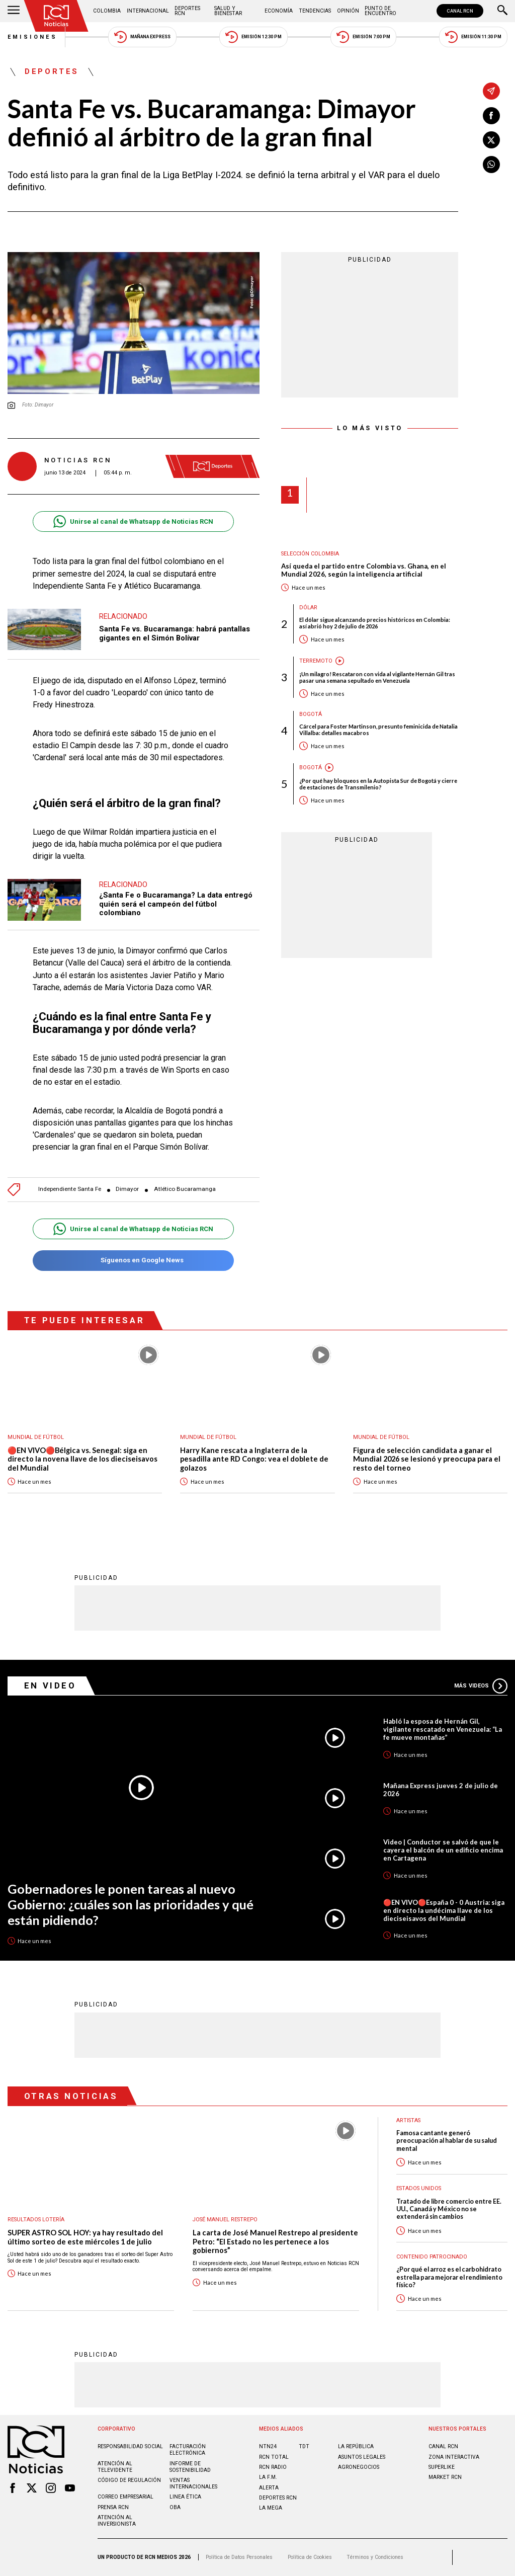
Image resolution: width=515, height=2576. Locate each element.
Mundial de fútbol (36, 1437)
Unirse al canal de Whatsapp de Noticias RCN (133, 521)
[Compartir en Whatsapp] (491, 164)
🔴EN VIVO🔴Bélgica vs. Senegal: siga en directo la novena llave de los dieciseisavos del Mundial (82, 1459)
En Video (50, 1685)
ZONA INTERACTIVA (453, 2457)
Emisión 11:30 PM (473, 37)
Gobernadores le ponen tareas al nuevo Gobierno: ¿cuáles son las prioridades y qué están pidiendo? (130, 1904)
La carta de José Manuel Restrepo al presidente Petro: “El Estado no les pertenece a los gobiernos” (275, 2241)
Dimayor (127, 1189)
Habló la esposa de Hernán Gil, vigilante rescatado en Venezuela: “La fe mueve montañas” (442, 1729)
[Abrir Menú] (14, 11)
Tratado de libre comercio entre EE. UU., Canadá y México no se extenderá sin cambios (448, 2209)
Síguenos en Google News (133, 1260)
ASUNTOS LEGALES (361, 2457)
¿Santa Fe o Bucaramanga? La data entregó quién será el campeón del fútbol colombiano (175, 904)
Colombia (107, 11)
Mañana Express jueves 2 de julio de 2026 (440, 1790)
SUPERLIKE (441, 2467)
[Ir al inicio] (56, 16)
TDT (304, 2446)
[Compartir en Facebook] (491, 115)
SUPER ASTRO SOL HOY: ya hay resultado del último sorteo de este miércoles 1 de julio (85, 2237)
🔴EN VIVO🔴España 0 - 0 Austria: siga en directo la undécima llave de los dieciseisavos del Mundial (443, 1910)
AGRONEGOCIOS (358, 2467)
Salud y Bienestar (228, 11)
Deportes (52, 72)
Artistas (408, 2120)
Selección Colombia (310, 553)
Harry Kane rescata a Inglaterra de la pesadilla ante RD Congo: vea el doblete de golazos (254, 1459)
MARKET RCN (445, 2477)
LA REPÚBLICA (356, 2446)
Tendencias (315, 11)
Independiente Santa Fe (69, 1189)
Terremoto (315, 661)
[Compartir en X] (491, 139)
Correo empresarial (125, 2496)
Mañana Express (142, 37)
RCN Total (274, 2457)
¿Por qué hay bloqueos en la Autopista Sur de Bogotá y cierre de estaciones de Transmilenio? (378, 783)
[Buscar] (502, 11)
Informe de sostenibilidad (190, 2466)
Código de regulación (129, 2480)
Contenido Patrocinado (431, 2256)
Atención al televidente (115, 2466)
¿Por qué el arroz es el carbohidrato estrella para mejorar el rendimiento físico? (449, 2277)
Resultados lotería (36, 2219)
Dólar (308, 607)
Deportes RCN (187, 11)
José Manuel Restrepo (225, 2219)
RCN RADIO (273, 2467)
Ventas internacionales (193, 2483)
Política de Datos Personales (239, 2557)
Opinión (348, 11)
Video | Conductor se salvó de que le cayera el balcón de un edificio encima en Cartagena (443, 1850)
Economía (279, 11)
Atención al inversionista (117, 2520)
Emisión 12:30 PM (253, 37)
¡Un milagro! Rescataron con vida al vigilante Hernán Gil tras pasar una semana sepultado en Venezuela (377, 677)
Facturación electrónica (187, 2449)
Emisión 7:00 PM (363, 37)
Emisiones (33, 37)
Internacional (148, 11)
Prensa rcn (113, 2507)
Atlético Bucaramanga (185, 1189)
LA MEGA (270, 2508)
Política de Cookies (310, 2557)
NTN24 (268, 2446)
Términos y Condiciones (375, 2557)
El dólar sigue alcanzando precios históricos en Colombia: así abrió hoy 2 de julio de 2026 (374, 622)
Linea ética (185, 2496)
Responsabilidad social (130, 2446)
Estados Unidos (418, 2188)
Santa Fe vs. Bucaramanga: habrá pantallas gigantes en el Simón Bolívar (174, 633)
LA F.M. (268, 2477)
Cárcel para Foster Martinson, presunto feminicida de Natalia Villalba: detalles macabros (378, 729)
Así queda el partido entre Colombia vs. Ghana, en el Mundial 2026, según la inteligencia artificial (363, 570)
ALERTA (269, 2487)
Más (480, 1686)
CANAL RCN (460, 11)
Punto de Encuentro (380, 11)
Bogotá (310, 714)
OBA (175, 2507)
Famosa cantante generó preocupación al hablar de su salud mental (446, 2140)
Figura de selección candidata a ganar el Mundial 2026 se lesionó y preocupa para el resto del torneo (426, 1459)
